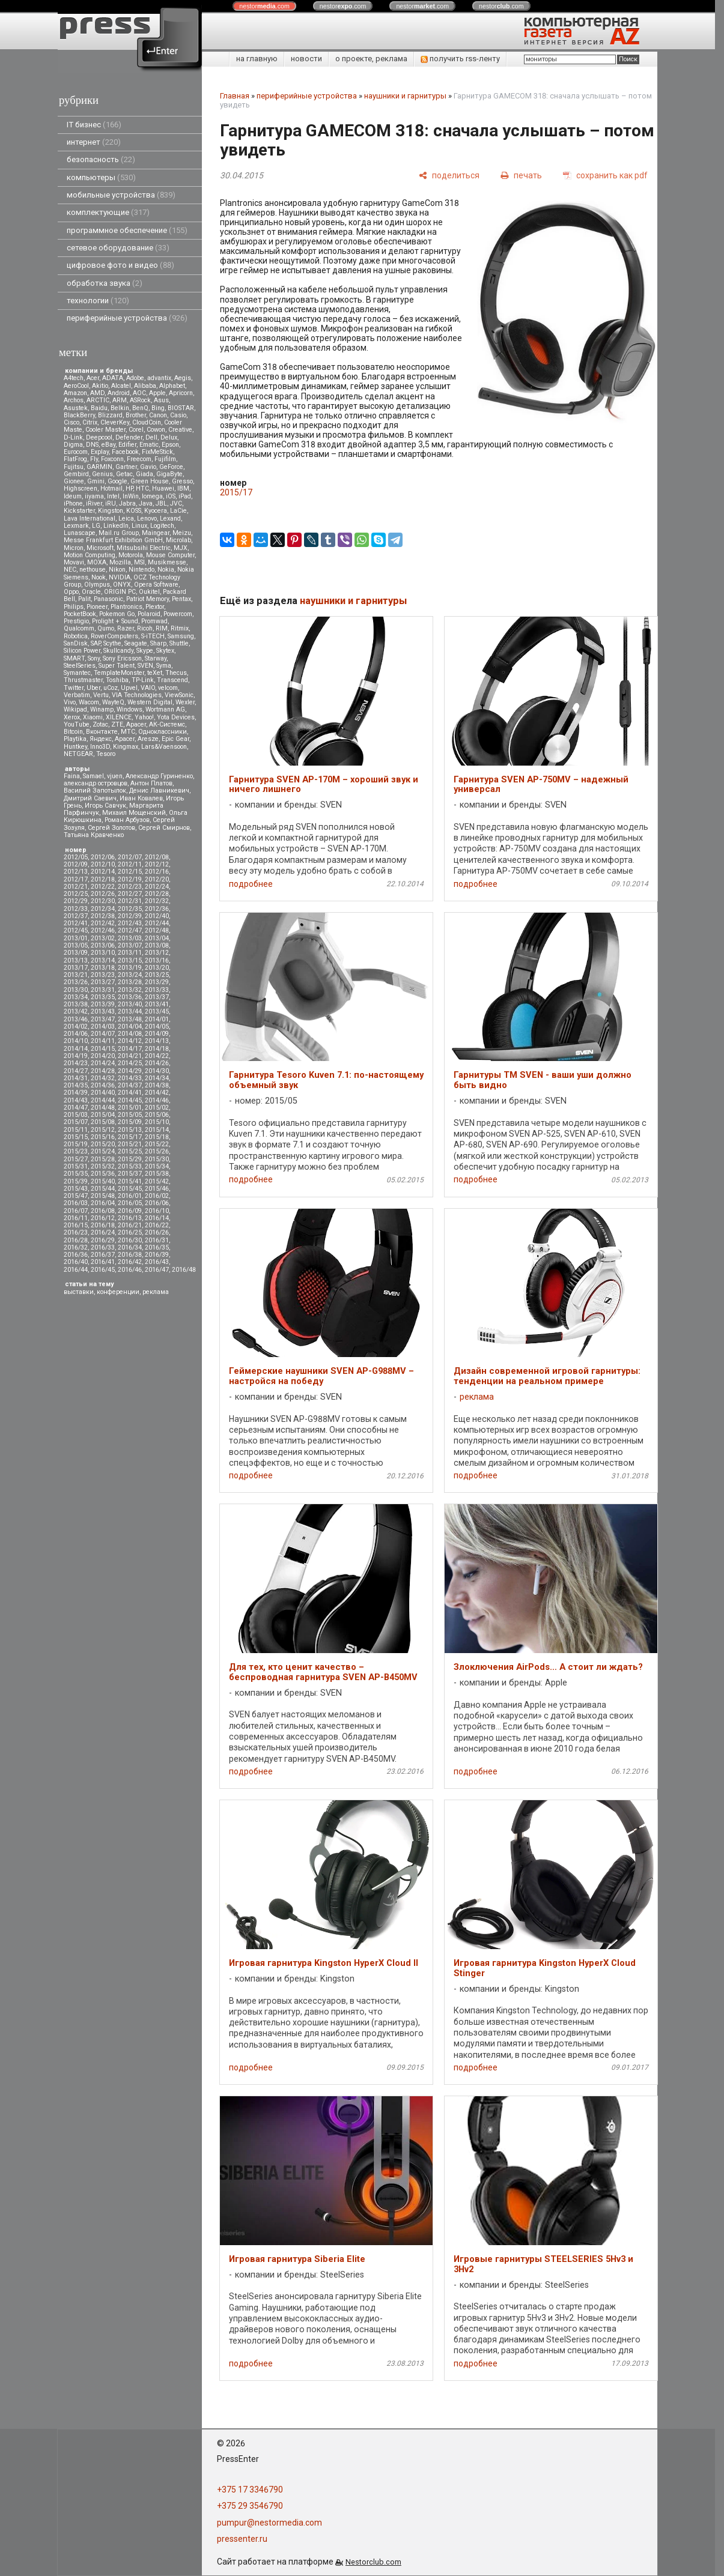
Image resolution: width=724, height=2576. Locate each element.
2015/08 (103, 1122)
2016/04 (103, 1203)
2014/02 (76, 1026)
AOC (139, 393)
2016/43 (157, 1262)
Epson (170, 445)
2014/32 (103, 1078)
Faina (72, 776)
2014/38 (157, 1085)
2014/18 (157, 1049)
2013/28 (130, 982)
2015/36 (103, 1174)
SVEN (145, 666)
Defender (128, 437)
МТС (128, 732)
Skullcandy (118, 651)
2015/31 (76, 1166)
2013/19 (130, 968)
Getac (124, 474)
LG (96, 526)
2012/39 (130, 916)
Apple (157, 393)
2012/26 (103, 894)
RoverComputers (114, 636)
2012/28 (157, 894)
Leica (126, 518)
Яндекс (101, 739)
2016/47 (157, 1270)
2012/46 (103, 930)
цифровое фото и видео (120, 265)
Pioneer (97, 607)
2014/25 (130, 1063)
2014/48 (103, 1107)
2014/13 (157, 1041)
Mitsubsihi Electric (144, 548)
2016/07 (76, 1211)
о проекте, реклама (371, 58)
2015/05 (130, 1115)
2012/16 (157, 871)
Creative (180, 430)
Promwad (154, 621)
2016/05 (130, 1203)
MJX (180, 548)
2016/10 (157, 1211)
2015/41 (130, 1181)
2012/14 (103, 871)
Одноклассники (162, 732)
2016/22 (157, 1225)
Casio (178, 415)
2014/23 (76, 1063)
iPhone (73, 503)
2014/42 (157, 1092)
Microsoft (100, 548)
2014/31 (76, 1078)
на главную (257, 58)
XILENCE (119, 717)
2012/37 (76, 916)
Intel (113, 496)
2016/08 (103, 1211)
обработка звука (104, 283)
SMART (74, 658)
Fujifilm (165, 459)
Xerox (72, 717)
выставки (79, 1292)
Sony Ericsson (122, 658)
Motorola (130, 555)
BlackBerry (79, 415)
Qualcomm (79, 628)
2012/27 (130, 894)
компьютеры (101, 177)
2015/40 (103, 1181)
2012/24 (157, 886)
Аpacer (136, 724)
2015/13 (130, 1130)
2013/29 (157, 982)
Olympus (97, 584)
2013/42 (76, 1011)
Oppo (71, 592)
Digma (73, 445)
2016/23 (76, 1232)
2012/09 (76, 864)
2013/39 (103, 1004)
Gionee (74, 481)
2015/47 (76, 1196)
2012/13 (76, 871)
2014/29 (130, 1071)
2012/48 (157, 930)
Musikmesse (167, 562)
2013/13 (76, 960)
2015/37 (130, 1174)
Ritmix (180, 628)
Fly (94, 459)
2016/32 (76, 1247)
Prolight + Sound (115, 621)
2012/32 (157, 901)
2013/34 (76, 997)
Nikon (117, 569)
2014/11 (103, 1041)
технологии (98, 300)
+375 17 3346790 (250, 2489)
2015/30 (157, 1159)
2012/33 (76, 909)
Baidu (99, 408)
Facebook (125, 452)
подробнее (251, 884)
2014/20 (103, 1056)
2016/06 (157, 1203)
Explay (100, 452)
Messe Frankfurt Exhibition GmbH (113, 540)
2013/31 (103, 990)
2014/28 (103, 1071)
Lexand (170, 518)
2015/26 (157, 1151)
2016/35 (157, 1247)
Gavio (148, 467)
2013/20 (157, 968)
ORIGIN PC (120, 592)
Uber (93, 688)
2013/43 (103, 1011)
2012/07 (130, 857)
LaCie (178, 511)
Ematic (149, 445)
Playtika (75, 739)
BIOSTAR (181, 408)
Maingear (155, 533)
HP (129, 488)
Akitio (100, 386)
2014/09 (157, 1034)
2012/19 (130, 879)
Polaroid (149, 614)
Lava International (89, 518)
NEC (70, 569)
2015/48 (103, 1196)
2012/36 (157, 909)
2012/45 (76, 930)
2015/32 (103, 1166)
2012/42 (103, 923)
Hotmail (111, 488)
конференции (118, 1292)
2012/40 (157, 916)
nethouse (92, 569)
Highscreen (80, 488)
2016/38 (130, 1255)
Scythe (112, 643)
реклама (155, 1292)
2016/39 (157, 1255)
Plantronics (126, 607)
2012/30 (103, 901)
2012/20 (157, 879)
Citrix (89, 422)
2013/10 (103, 953)
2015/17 (130, 1137)
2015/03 (76, 1115)
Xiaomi (93, 717)
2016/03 (76, 1203)
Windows (129, 709)
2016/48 (184, 1270)
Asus (161, 400)
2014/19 (76, 1056)
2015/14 (157, 1130)
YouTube (77, 724)
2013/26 (76, 982)
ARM (119, 400)
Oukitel (149, 592)
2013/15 (130, 960)
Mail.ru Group (119, 533)
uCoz (110, 688)
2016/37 (103, 1255)
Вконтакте (102, 732)
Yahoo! (144, 717)
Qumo (105, 628)
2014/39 (76, 1092)
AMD (97, 393)
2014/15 (103, 1049)
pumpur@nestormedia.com (269, 2522)
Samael (93, 776)
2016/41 (103, 1262)
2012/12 (157, 864)
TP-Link (143, 680)
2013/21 (76, 975)
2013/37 (157, 997)
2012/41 (76, 923)
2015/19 (76, 1144)
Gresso (182, 481)
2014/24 (103, 1063)
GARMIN (99, 467)
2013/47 (103, 1019)
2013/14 (103, 960)
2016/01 (130, 1196)
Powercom (177, 614)
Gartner (126, 467)
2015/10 (157, 1122)
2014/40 (103, 1092)
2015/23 (76, 1151)
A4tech (74, 378)
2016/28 (76, 1240)
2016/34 (130, 1247)
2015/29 (130, 1159)
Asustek (76, 408)
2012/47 (130, 930)
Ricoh (145, 628)
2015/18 (157, 1137)
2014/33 (130, 1078)
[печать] (521, 175)
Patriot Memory (147, 599)
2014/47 (76, 1107)
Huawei (163, 488)
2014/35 (76, 1085)
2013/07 (130, 945)
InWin (131, 496)
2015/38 (157, 1174)
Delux (168, 437)
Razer (125, 628)
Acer (93, 378)
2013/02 (103, 938)
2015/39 (76, 1181)
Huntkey (75, 747)
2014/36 (103, 1085)
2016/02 (157, 1196)
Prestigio (76, 621)
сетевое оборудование (118, 247)
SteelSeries (80, 666)
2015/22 (157, 1144)
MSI (139, 562)
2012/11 (130, 864)
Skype (144, 651)
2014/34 (157, 1078)
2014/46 (157, 1100)
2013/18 (103, 968)
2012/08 (157, 857)
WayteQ (113, 702)
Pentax (181, 599)
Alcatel (121, 386)
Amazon (75, 393)
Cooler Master (105, 430)
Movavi (74, 562)
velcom (168, 688)
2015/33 (130, 1166)
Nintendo (141, 569)
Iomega (152, 496)
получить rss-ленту (460, 58)
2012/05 (76, 857)
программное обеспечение (127, 230)
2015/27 (76, 1159)
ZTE (117, 724)
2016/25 (130, 1232)
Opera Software (156, 584)
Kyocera (155, 511)
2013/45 (157, 1011)
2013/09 (76, 953)
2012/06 (103, 857)
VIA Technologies (137, 695)
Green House (149, 481)
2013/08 (157, 945)
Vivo (70, 702)
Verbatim (77, 695)
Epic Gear (175, 739)
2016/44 (76, 1270)
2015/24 (103, 1151)
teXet (154, 673)
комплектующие (108, 212)
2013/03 (130, 938)
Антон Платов (151, 783)
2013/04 (157, 938)
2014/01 (157, 1019)
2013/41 (157, 1004)
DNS (92, 445)
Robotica (76, 636)
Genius (102, 474)
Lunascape (80, 533)
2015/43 (76, 1189)
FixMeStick (157, 452)
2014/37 (130, 1085)
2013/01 (76, 938)
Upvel (129, 688)
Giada (144, 474)
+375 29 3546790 (250, 2506)
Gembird (76, 474)
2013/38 (76, 1004)
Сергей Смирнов (164, 828)
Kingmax (125, 747)
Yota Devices (176, 717)
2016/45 (103, 1270)
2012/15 (130, 871)
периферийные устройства (127, 317)
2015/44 (103, 1189)
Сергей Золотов (111, 828)
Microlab (178, 540)
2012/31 (130, 901)
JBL (161, 503)
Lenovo (147, 518)
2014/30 (157, 1071)
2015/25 (130, 1151)
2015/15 (76, 1137)
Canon (158, 415)
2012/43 (130, 923)
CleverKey (114, 422)
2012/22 (103, 886)
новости (306, 58)
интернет (94, 142)
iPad (184, 496)
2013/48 (130, 1019)
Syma (163, 666)
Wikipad (75, 709)
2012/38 (103, 916)
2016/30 (130, 1240)
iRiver (94, 503)
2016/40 (76, 1262)
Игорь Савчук (105, 805)
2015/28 (103, 1159)
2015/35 (76, 1174)
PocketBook (80, 614)
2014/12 (130, 1041)
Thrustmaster (83, 680)
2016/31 (157, 1240)
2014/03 (103, 1026)
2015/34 (157, 1166)
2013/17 (76, 968)
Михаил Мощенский (134, 813)
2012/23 (130, 886)
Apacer (125, 739)
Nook (98, 577)
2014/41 (130, 1092)
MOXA (96, 562)
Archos (74, 400)
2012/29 (76, 901)
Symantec (77, 673)
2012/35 (130, 909)
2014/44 (103, 1100)
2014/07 (103, 1034)
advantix (159, 378)
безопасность (101, 159)
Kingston (110, 511)
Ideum (73, 496)
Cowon (156, 430)
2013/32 (130, 990)
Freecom (139, 459)
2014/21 (130, 1056)
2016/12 (103, 1218)
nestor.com (264, 6)
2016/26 (157, 1232)
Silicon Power (82, 651)
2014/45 (130, 1100)
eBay (108, 445)
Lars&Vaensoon (164, 747)
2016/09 (130, 1211)
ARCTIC (98, 400)
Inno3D (100, 747)
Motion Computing (89, 555)
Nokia (165, 569)
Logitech (162, 526)
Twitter (74, 688)
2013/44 (130, 1011)
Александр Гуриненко (159, 776)
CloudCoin (146, 422)
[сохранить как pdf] (605, 175)
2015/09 (130, 1122)
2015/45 (130, 1189)
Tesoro (105, 754)
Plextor (154, 607)
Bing (158, 408)
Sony (94, 658)
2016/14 (157, 1218)
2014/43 (76, 1100)
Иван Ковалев (141, 798)
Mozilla (120, 562)
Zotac (100, 724)
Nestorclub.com (373, 2561)
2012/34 (103, 909)
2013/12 (157, 953)
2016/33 (103, 1247)
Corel (136, 430)
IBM (183, 488)
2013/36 (130, 997)
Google (117, 481)
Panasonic (108, 599)
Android (119, 393)
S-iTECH (153, 636)
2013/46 (76, 1019)
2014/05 (157, 1026)
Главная (234, 95)
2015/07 (76, 1122)
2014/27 (76, 1071)
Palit (84, 599)
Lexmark (76, 526)
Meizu (181, 533)
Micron (74, 548)
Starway (155, 658)
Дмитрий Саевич (90, 798)
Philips (74, 607)
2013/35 (103, 997)
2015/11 (76, 1130)
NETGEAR (78, 754)
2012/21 (76, 886)
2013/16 (157, 960)
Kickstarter (79, 511)
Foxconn (112, 459)
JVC (176, 503)
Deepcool (99, 437)
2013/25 (157, 975)
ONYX (122, 584)
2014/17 (130, 1049)
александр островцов (95, 783)
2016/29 (103, 1240)
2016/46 (130, 1270)
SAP (95, 643)
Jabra (127, 503)
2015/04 (103, 1115)
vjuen (115, 776)
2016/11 (76, 1218)
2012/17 (76, 879)
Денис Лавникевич (159, 790)
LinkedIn (116, 526)
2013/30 (76, 990)
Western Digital (149, 702)
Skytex (165, 651)
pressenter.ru (242, 2539)
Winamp (102, 709)
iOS (170, 496)
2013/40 (130, 1004)
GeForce (171, 467)
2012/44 (157, 923)
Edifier (127, 445)
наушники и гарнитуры (405, 95)
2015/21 (130, 1144)
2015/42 (157, 1181)
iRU (110, 503)
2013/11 (130, 953)
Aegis (182, 378)
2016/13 (130, 1218)
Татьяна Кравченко (94, 835)
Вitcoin (73, 732)
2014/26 (157, 1063)
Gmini (96, 481)
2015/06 (157, 1115)
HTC (142, 488)
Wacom (89, 702)
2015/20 (103, 1144)
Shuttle (179, 643)
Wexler (185, 702)
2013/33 (157, 990)
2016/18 (103, 1225)
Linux (139, 526)
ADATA (112, 378)
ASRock (140, 400)
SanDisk (76, 643)
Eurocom (76, 452)
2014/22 (157, 1056)
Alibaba (145, 386)
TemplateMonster (119, 673)
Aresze (148, 739)
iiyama (94, 496)
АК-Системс (167, 724)
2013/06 (103, 945)
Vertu (101, 695)
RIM (162, 628)
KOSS (133, 511)
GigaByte (169, 474)
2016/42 (130, 1262)
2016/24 (103, 1232)
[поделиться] (449, 175)
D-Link (73, 437)
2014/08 (130, 1034)
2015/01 (130, 1107)
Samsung (181, 636)
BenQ (140, 408)
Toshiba (117, 680)
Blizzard (110, 415)
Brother (136, 415)
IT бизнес (94, 124)
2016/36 (76, 1255)
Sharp (158, 643)
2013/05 (76, 945)
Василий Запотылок (95, 790)
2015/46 (157, 1189)
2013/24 (130, 975)
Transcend (172, 680)
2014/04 (130, 1026)
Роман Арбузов (127, 820)
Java (146, 503)
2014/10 (76, 1041)
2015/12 (103, 1130)
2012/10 (103, 864)
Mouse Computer (170, 555)
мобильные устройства (121, 194)
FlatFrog (75, 459)
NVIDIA (119, 577)
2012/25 (76, 894)
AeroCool (76, 386)
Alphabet (172, 386)
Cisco (71, 422)
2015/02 (157, 1107)
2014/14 (76, 1049)
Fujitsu (74, 467)
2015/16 (103, 1137)
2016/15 (76, 1225)
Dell (151, 437)
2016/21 (130, 1225)
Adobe (135, 378)
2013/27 (103, 982)
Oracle (91, 592)
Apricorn (181, 393)
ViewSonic (179, 695)
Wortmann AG (165, 709)
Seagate (135, 643)
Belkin (120, 408)
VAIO (148, 688)
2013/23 (103, 975)
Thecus (176, 673)
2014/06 (76, 1034)
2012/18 (103, 879)
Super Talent (117, 666)
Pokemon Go (117, 614)
